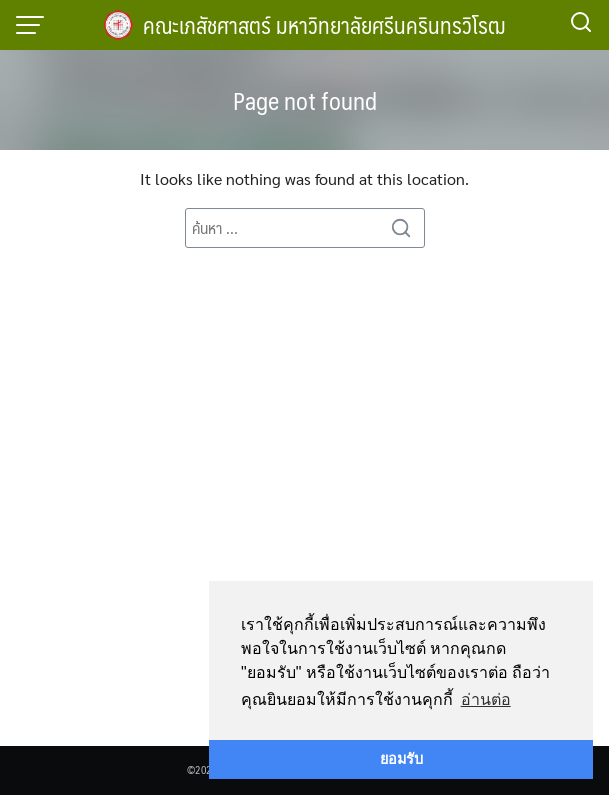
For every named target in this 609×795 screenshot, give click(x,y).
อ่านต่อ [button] (486, 699)
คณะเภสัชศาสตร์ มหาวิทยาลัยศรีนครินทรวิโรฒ (324, 24)
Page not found (305, 100)
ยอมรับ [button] (401, 759)
